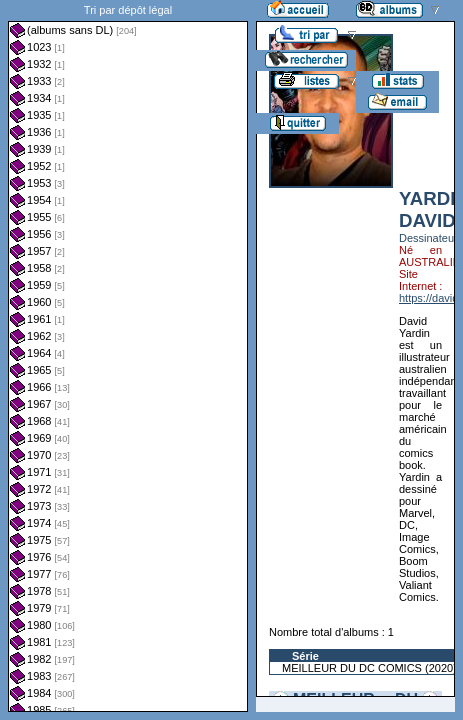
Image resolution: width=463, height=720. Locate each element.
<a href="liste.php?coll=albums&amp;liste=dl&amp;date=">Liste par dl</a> (128, 356)
